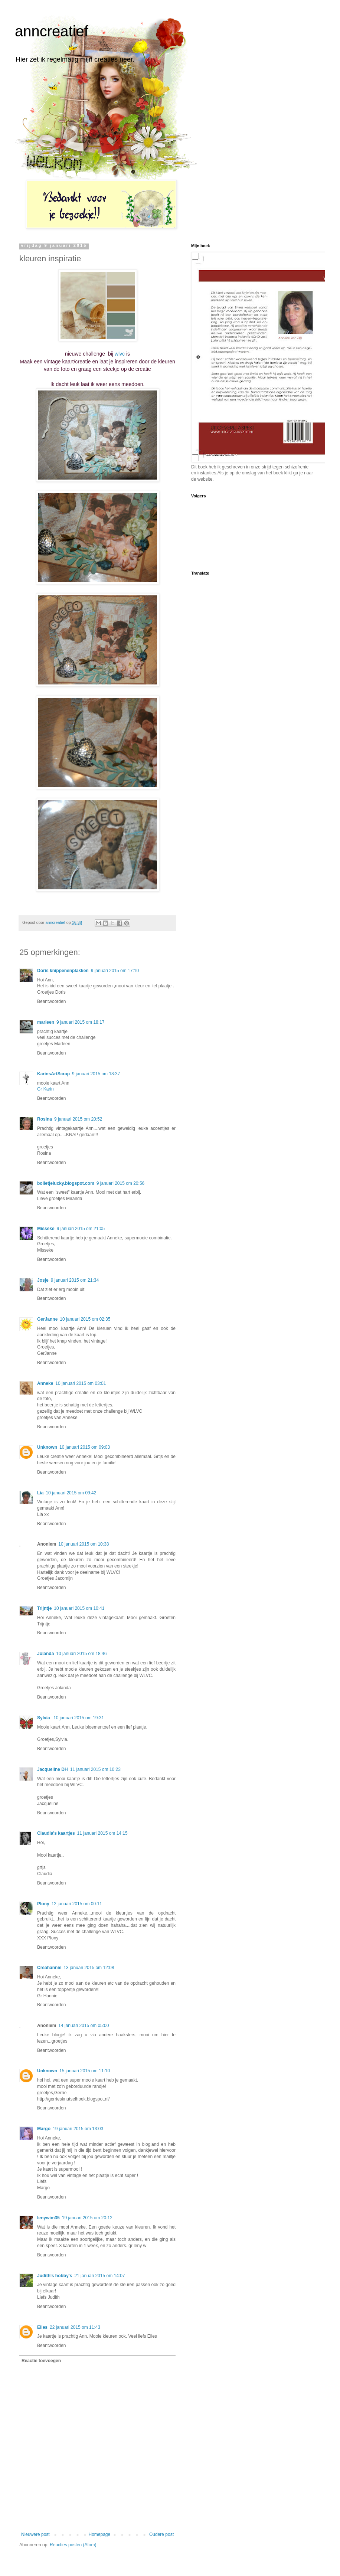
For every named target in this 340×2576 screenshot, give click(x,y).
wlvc (120, 354)
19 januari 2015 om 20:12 (87, 2217)
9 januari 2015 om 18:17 (80, 1022)
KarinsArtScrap (53, 1073)
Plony (43, 1903)
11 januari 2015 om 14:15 (102, 1833)
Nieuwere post (35, 2534)
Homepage (99, 2534)
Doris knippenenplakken (63, 970)
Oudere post (161, 2534)
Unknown (47, 1447)
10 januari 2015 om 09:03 (84, 1447)
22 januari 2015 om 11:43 (75, 2327)
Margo (43, 2128)
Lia (40, 1492)
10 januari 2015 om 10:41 (79, 1608)
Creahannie (49, 1967)
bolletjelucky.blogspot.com (65, 1183)
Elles (42, 2327)
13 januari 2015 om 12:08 (88, 1967)
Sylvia (44, 1717)
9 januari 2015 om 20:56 (120, 1183)
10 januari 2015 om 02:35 (85, 1319)
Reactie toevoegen (41, 2360)
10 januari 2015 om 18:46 (81, 1653)
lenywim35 (48, 2217)
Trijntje (44, 1608)
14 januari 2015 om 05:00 (83, 2025)
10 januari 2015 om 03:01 (80, 1383)
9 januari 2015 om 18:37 (96, 1073)
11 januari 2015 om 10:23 (95, 1769)
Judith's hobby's (54, 2275)
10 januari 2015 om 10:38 (83, 1544)
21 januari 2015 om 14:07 (99, 2275)
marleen (45, 1022)
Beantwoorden (51, 1001)
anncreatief (51, 31)
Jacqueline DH (52, 1769)
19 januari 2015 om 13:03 (78, 2128)
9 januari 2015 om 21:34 (75, 1280)
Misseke (46, 1228)
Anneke (45, 1383)
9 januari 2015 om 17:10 (115, 970)
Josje (43, 1280)
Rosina (44, 1119)
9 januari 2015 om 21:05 (81, 1228)
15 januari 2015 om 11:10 (84, 2070)
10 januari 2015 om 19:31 (78, 1717)
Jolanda (45, 1653)
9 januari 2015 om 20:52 (78, 1119)
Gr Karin (45, 1089)
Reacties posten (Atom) (73, 2544)
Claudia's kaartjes (56, 1833)
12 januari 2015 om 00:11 (77, 1903)
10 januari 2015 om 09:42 (71, 1492)
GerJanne (47, 1319)
